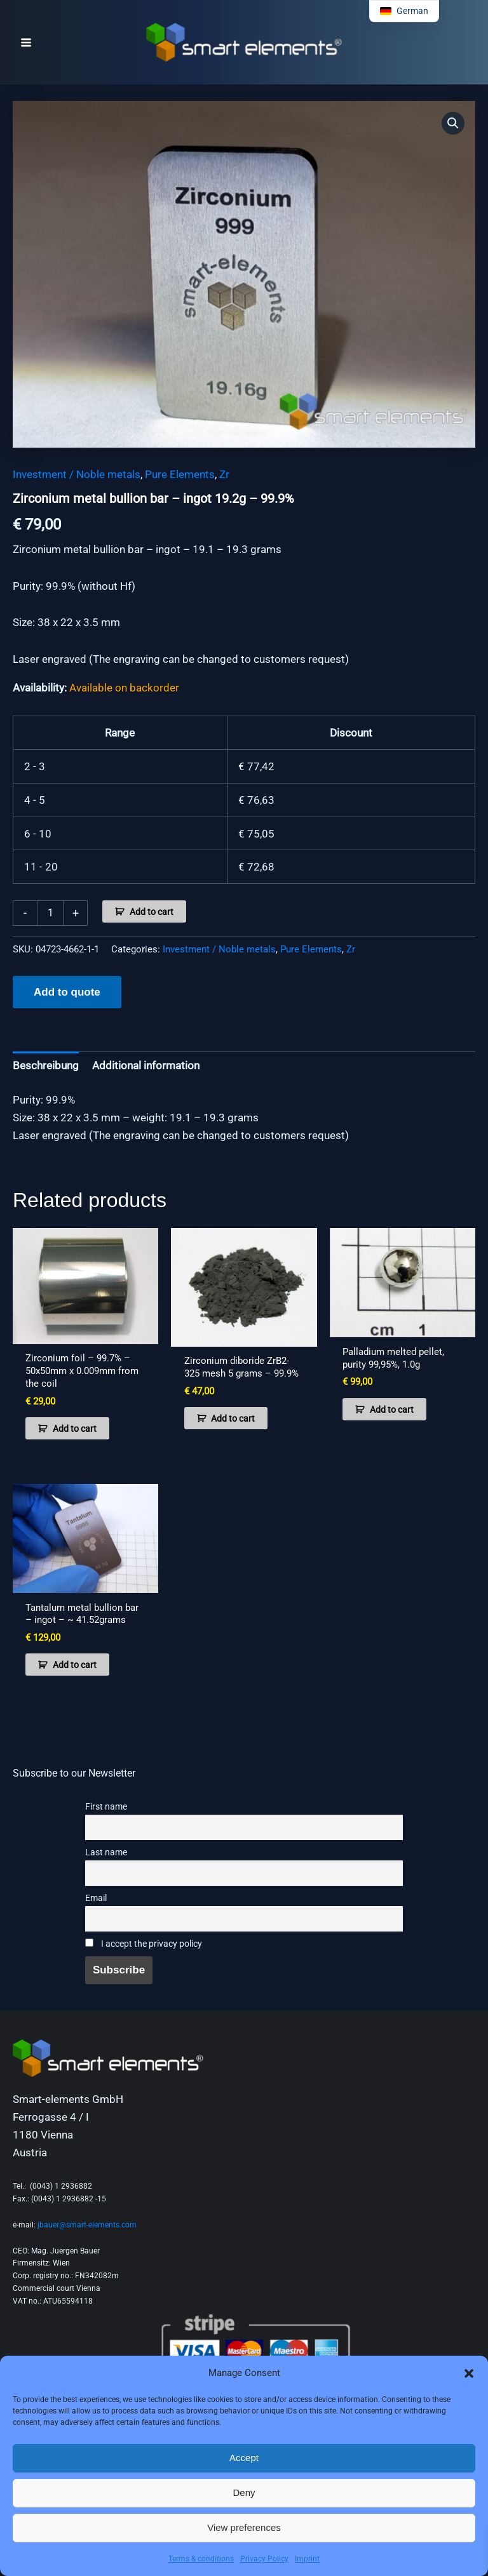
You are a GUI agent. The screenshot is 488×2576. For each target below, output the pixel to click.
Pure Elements (180, 474)
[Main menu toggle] (26, 42)
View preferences (244, 2527)
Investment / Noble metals (76, 474)
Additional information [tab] (146, 1065)
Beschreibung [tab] (46, 1065)
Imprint (307, 2558)
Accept (244, 2457)
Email (96, 1898)
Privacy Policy (264, 2558)
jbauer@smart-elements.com (87, 2224)
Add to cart (151, 912)
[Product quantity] (50, 913)
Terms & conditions (201, 2558)
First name (106, 1806)
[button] (469, 2373)
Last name (106, 1852)
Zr (224, 474)
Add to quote (67, 992)
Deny (244, 2492)
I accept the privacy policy (143, 1944)
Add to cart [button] (75, 1429)
